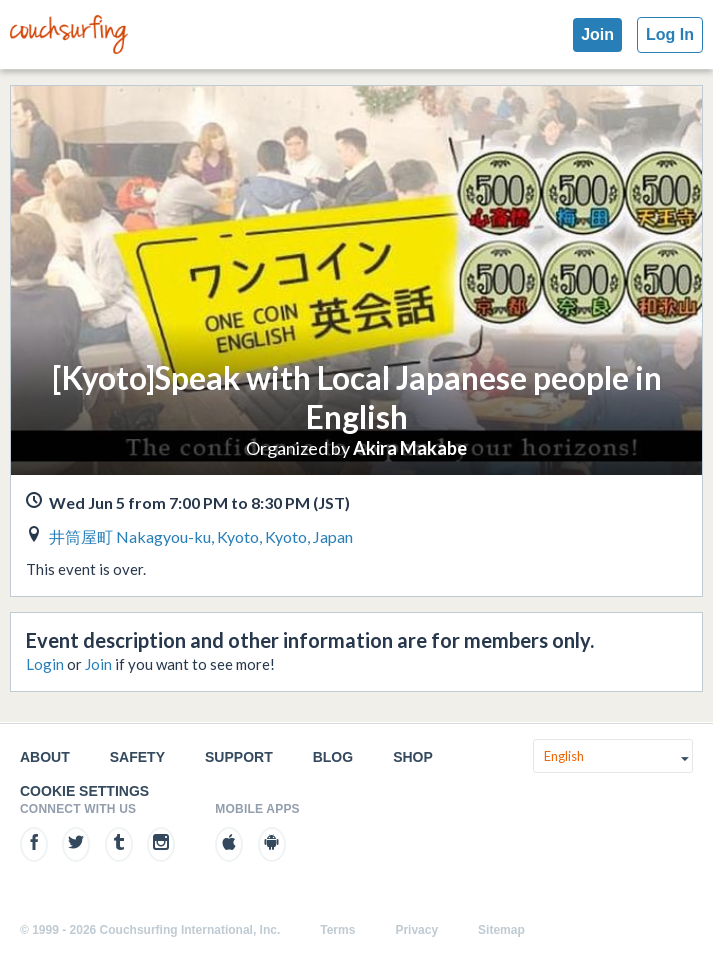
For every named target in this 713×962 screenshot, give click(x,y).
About (45, 757)
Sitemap (501, 930)
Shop (413, 757)
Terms (337, 930)
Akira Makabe (410, 448)
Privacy (416, 930)
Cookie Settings (84, 791)
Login (45, 664)
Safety (137, 757)
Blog (333, 757)
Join (597, 34)
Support (239, 757)
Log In (670, 34)
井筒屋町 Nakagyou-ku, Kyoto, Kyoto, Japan (201, 536)
